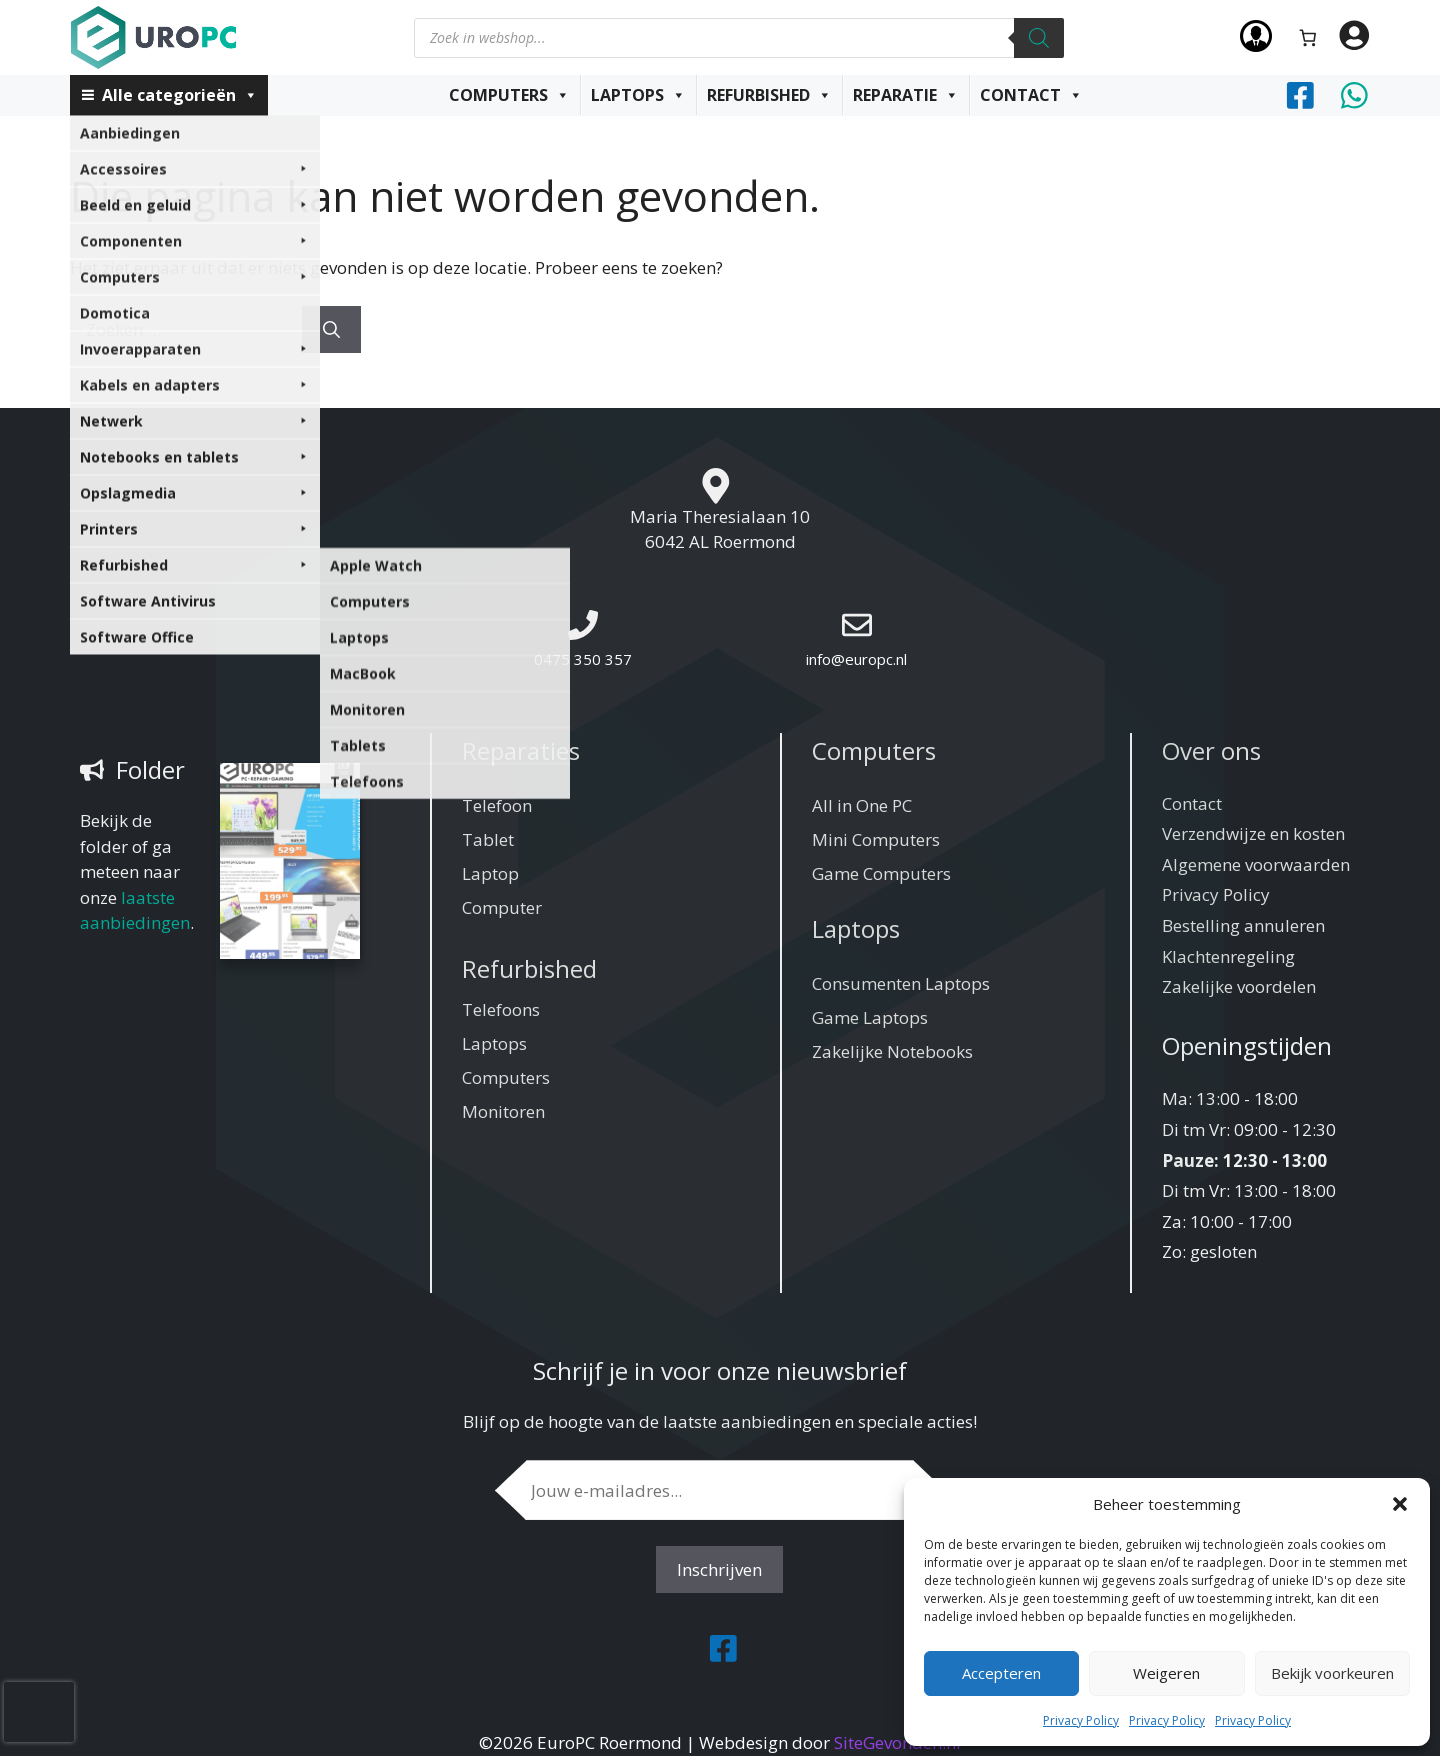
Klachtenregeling (1228, 956)
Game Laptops (870, 1017)
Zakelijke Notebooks (892, 1051)
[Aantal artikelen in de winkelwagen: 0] (1308, 37)
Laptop (490, 873)
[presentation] (39, 1712)
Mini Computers (876, 839)
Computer (502, 907)
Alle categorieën (180, 95)
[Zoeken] (1039, 38)
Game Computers (881, 873)
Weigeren (1166, 1673)
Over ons (1211, 750)
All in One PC (862, 805)
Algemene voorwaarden (1256, 864)
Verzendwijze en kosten (1253, 833)
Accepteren (1001, 1673)
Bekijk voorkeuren (1332, 1673)
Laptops (638, 95)
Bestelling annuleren (1243, 925)
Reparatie (906, 95)
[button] (1400, 1504)
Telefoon (497, 805)
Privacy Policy (1081, 1720)
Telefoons (501, 1009)
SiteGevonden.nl (897, 1742)
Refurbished (769, 95)
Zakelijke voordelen (1239, 986)
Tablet (488, 839)
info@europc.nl (856, 659)
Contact (1031, 95)
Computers (509, 95)
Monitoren (503, 1111)
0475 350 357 (583, 659)
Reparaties (521, 750)
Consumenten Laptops (901, 983)
